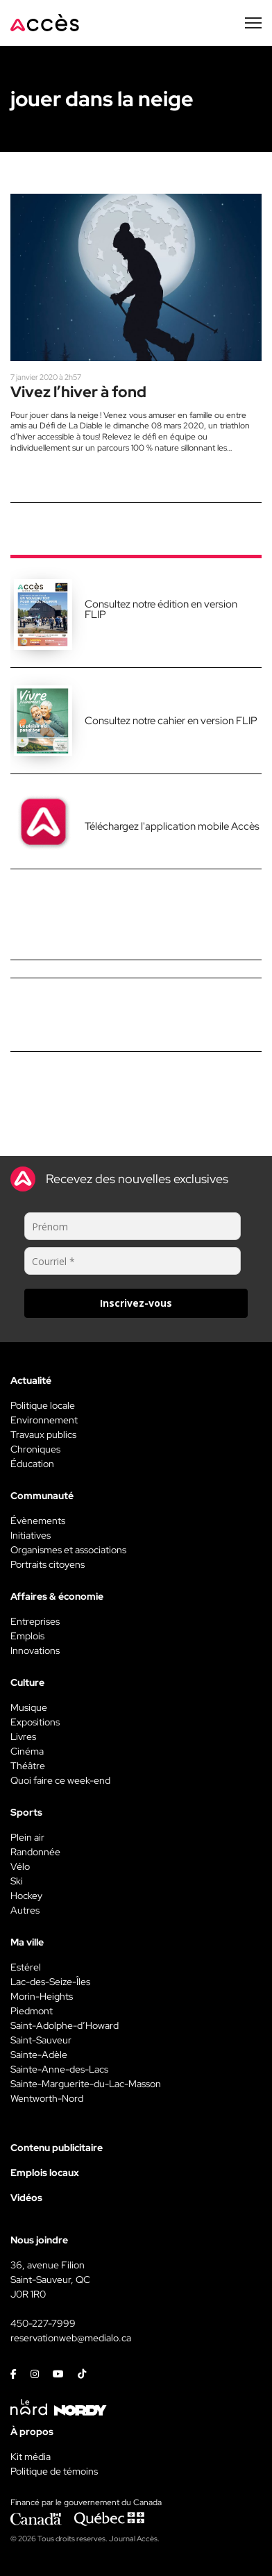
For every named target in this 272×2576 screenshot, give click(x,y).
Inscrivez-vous (136, 1303)
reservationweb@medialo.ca (70, 2338)
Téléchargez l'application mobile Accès (172, 826)
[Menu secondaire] (253, 22)
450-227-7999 (43, 2323)
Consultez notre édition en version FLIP (161, 609)
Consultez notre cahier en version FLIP (171, 721)
